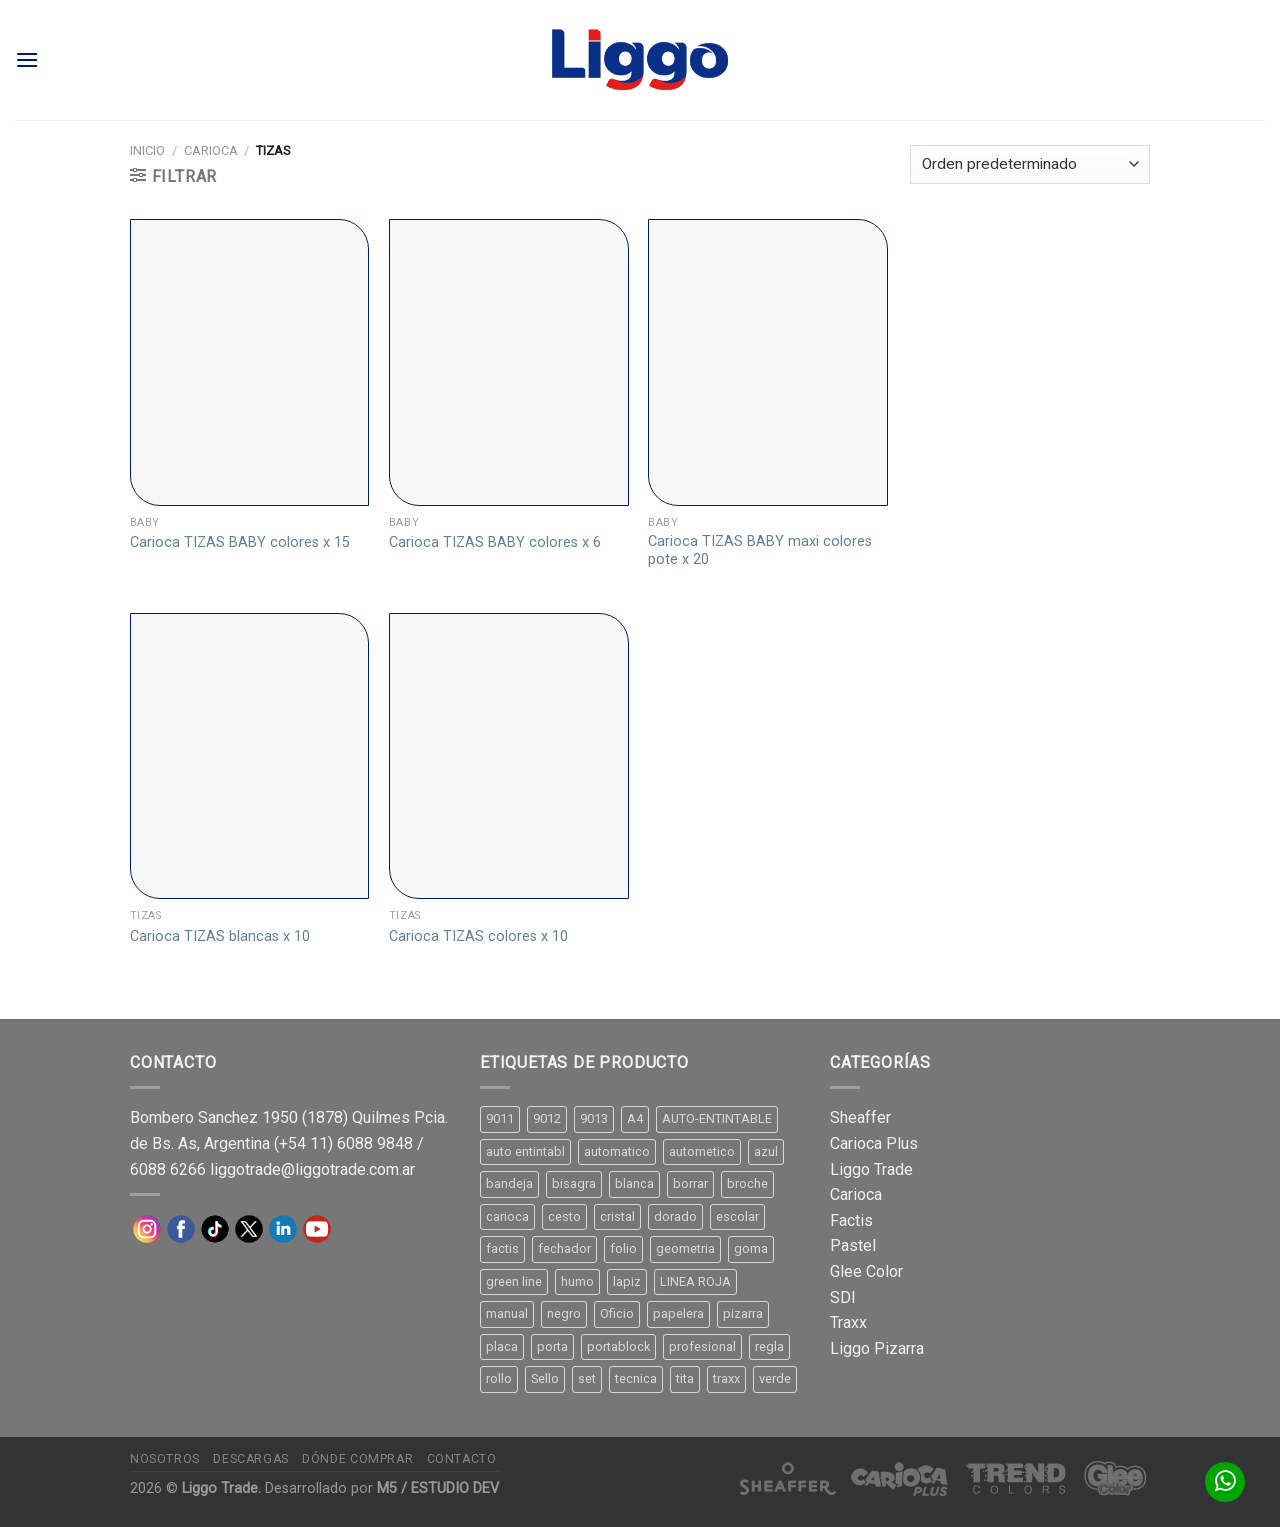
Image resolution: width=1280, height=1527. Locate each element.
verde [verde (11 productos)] (775, 1378)
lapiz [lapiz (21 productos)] (627, 1281)
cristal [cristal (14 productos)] (617, 1216)
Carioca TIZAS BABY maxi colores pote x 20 (760, 551)
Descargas (251, 1459)
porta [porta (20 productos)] (552, 1346)
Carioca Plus (874, 1143)
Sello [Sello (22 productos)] (545, 1378)
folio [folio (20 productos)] (623, 1248)
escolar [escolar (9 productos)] (737, 1216)
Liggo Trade (871, 1169)
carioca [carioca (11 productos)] (507, 1216)
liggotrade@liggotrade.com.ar (312, 1169)
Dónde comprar (357, 1459)
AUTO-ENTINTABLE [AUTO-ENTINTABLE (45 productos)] (717, 1118)
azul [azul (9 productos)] (766, 1151)
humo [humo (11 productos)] (577, 1281)
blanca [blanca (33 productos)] (634, 1183)
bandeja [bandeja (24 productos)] (509, 1183)
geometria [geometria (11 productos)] (685, 1248)
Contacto (462, 1459)
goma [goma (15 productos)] (751, 1248)
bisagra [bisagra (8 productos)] (574, 1183)
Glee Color (866, 1271)
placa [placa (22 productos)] (502, 1346)
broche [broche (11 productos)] (747, 1183)
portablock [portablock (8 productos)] (618, 1346)
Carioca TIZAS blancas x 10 (220, 936)
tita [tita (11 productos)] (685, 1378)
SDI (843, 1297)
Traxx (848, 1322)
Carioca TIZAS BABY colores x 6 (495, 542)
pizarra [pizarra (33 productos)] (743, 1313)
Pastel (853, 1245)
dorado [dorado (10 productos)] (675, 1216)
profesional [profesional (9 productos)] (702, 1346)
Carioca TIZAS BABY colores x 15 (240, 542)
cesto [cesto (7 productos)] (564, 1216)
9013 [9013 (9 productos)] (594, 1118)
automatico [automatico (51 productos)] (617, 1151)
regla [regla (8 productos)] (769, 1346)
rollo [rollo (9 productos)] (499, 1378)
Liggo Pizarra (877, 1348)
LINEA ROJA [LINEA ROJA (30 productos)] (695, 1281)
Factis (851, 1220)
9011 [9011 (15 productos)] (500, 1118)
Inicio (147, 150)
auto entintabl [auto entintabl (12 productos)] (525, 1151)
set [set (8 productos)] (587, 1378)
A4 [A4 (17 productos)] (635, 1118)
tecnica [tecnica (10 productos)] (636, 1378)
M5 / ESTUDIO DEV (438, 1488)
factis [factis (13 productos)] (502, 1248)
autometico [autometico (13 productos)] (702, 1151)
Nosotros (165, 1459)
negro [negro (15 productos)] (564, 1313)
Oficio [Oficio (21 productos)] (617, 1313)
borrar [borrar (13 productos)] (690, 1183)
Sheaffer (860, 1117)
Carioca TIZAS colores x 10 (478, 936)
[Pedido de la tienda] (1030, 164)
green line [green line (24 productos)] (514, 1281)
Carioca (211, 150)
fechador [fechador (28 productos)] (564, 1248)
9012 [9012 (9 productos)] (547, 1118)
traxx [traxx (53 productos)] (726, 1378)
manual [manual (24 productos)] (507, 1313)
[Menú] (27, 59)
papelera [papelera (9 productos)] (678, 1313)
